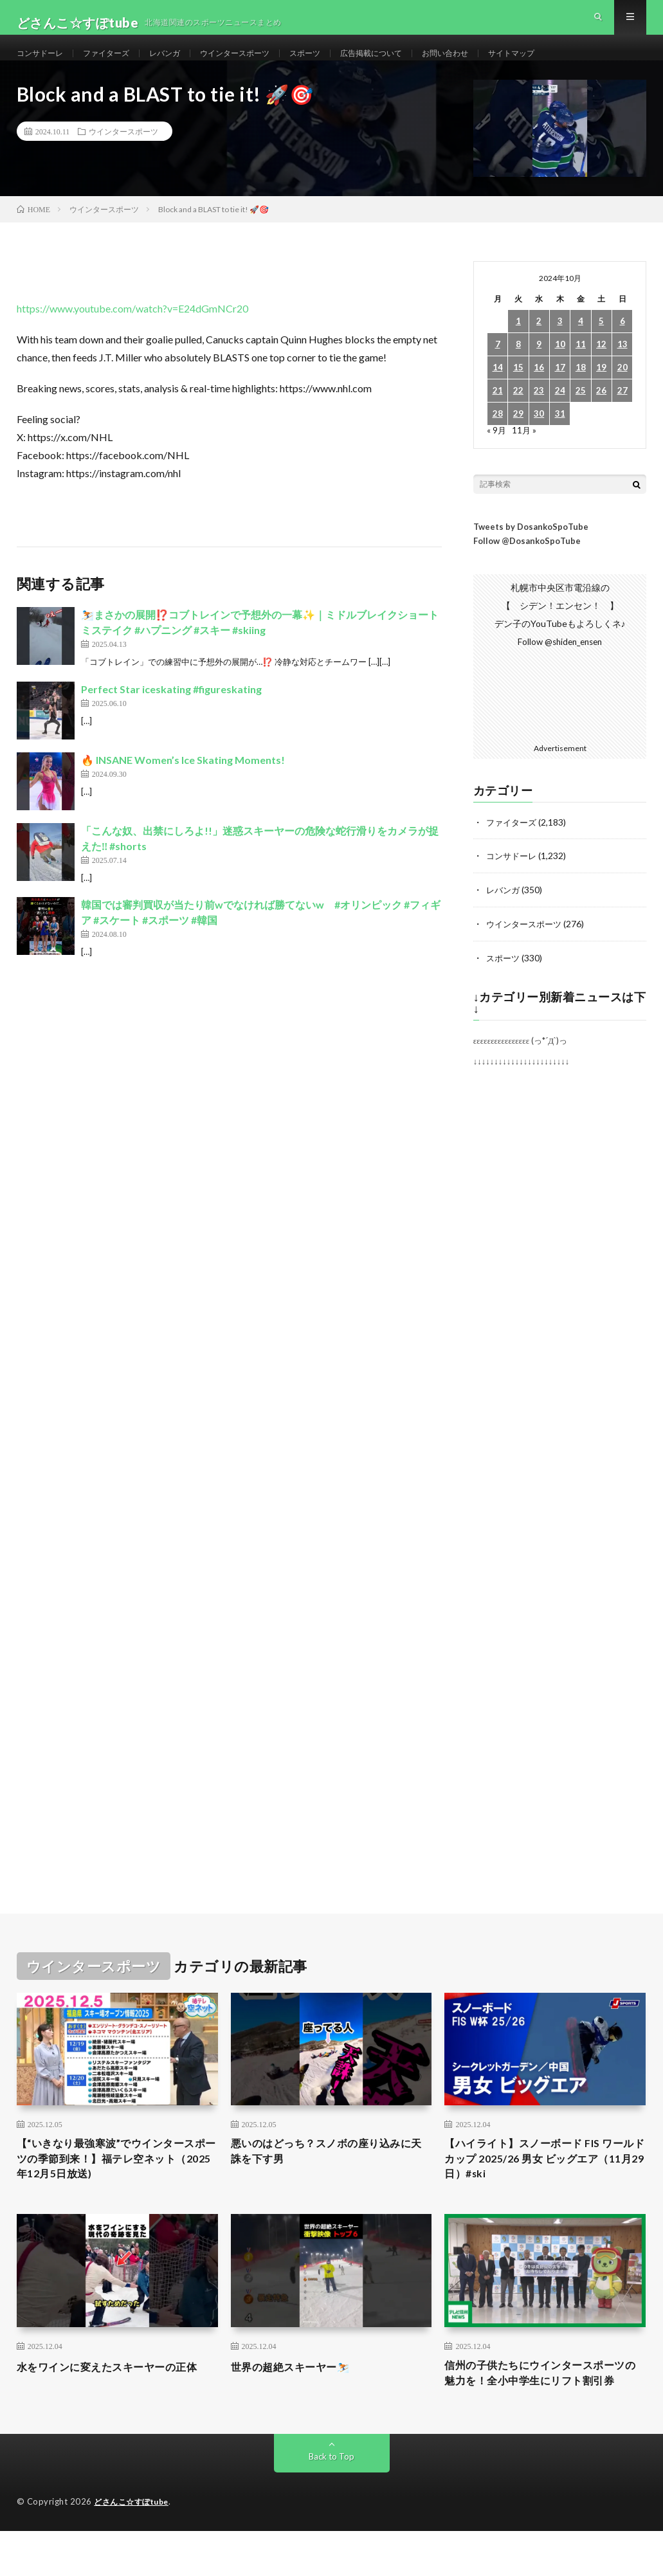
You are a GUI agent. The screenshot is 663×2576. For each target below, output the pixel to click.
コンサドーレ (44, 64)
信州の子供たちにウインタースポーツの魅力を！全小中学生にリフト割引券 (539, 2410)
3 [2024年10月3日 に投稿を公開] (560, 345)
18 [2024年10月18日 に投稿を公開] (581, 391)
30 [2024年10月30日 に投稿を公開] (539, 437)
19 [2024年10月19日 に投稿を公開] (601, 391)
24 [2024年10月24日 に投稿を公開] (560, 414)
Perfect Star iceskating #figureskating (171, 712)
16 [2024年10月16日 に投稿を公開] (539, 391)
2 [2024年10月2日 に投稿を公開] (538, 345)
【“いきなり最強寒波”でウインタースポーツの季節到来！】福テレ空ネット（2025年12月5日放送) (117, 2182)
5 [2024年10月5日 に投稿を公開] (601, 345)
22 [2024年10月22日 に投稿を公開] (518, 414)
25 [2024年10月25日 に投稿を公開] (581, 414)
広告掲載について (413, 64)
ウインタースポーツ (261, 64)
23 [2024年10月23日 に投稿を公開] (539, 414)
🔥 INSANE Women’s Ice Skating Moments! (183, 783)
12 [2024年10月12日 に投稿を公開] (601, 368)
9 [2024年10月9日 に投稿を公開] (538, 368)
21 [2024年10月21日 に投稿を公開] (498, 414)
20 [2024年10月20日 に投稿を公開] (622, 391)
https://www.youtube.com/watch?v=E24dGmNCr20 (132, 332)
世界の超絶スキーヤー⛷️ (298, 2393)
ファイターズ (118, 64)
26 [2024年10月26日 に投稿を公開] (601, 414)
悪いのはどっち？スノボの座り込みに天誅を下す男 (326, 2174)
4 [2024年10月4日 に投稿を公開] (580, 345)
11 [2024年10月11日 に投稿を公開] (581, 368)
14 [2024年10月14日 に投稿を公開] (498, 391)
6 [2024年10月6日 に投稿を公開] (622, 345)
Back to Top (331, 2504)
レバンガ (183, 64)
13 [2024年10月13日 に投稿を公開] (622, 368)
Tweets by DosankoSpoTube (530, 550)
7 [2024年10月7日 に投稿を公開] (497, 368)
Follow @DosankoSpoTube (527, 564)
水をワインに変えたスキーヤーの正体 (112, 2402)
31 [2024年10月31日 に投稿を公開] (560, 437)
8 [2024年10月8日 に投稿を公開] (518, 368)
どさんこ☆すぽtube (135, 2549)
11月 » (525, 453)
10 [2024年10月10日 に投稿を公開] (560, 368)
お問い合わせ (496, 64)
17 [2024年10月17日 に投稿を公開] (560, 391)
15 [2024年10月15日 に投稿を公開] (518, 391)
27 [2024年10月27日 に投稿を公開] (622, 414)
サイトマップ (570, 64)
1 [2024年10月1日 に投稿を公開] (518, 345)
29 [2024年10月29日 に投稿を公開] (518, 437)
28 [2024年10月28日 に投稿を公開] (498, 437)
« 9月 (497, 453)
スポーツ (340, 64)
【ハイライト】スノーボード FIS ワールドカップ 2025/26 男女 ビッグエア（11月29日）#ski (544, 2182)
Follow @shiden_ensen (560, 664)
